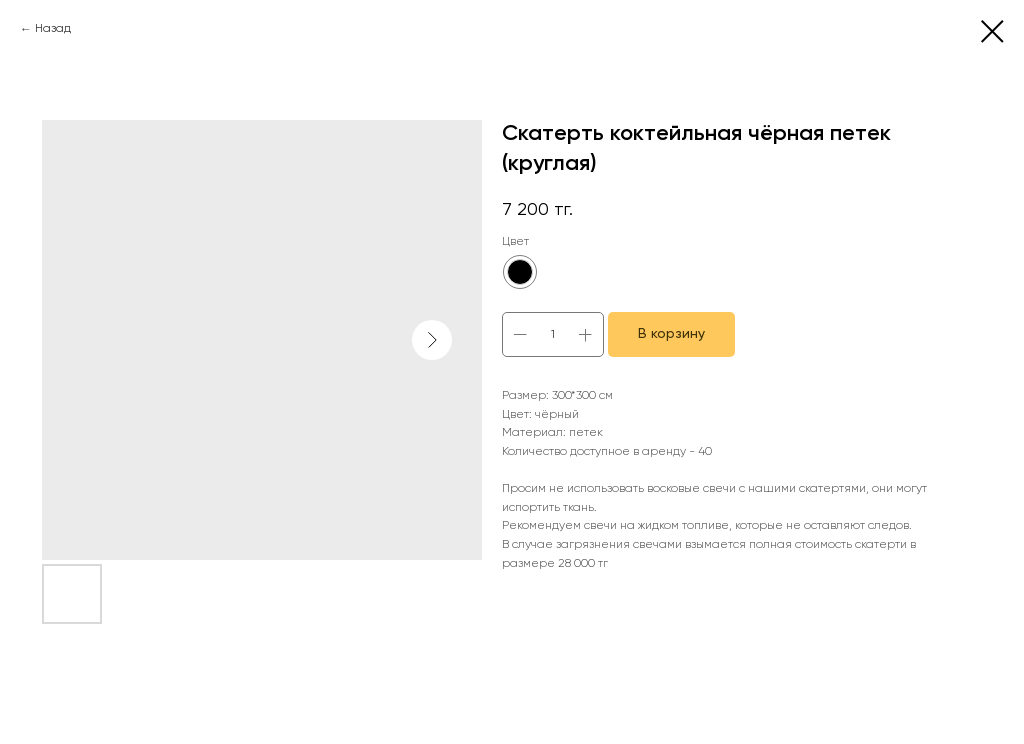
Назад (53, 29)
